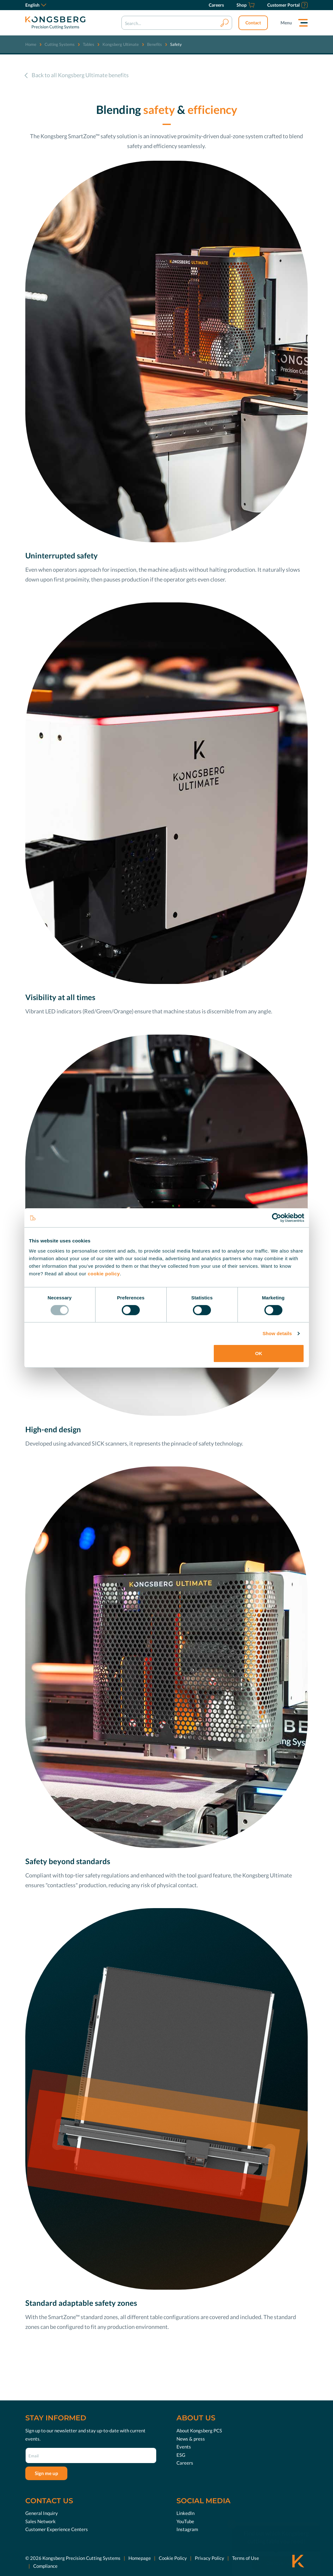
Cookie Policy (173, 2558)
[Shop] (245, 5)
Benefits (154, 44)
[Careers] (216, 5)
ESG (180, 2455)
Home (30, 44)
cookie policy (104, 1273)
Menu (286, 22)
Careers (184, 2463)
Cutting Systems (60, 44)
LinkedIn (185, 2513)
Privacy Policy (209, 2558)
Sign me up (46, 2473)
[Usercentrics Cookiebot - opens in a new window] (276, 1218)
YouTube (185, 2521)
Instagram (187, 2529)
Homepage (139, 2558)
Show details (277, 1333)
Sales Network (40, 2521)
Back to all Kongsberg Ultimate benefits (80, 75)
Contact (253, 22)
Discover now (281, 2551)
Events (183, 2446)
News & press (190, 2439)
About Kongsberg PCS (199, 2430)
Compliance (45, 2566)
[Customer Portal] (287, 5)
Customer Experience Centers (56, 2529)
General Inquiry (41, 2513)
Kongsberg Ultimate (120, 44)
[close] (232, 2512)
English (35, 5)
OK (258, 1353)
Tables (88, 44)
